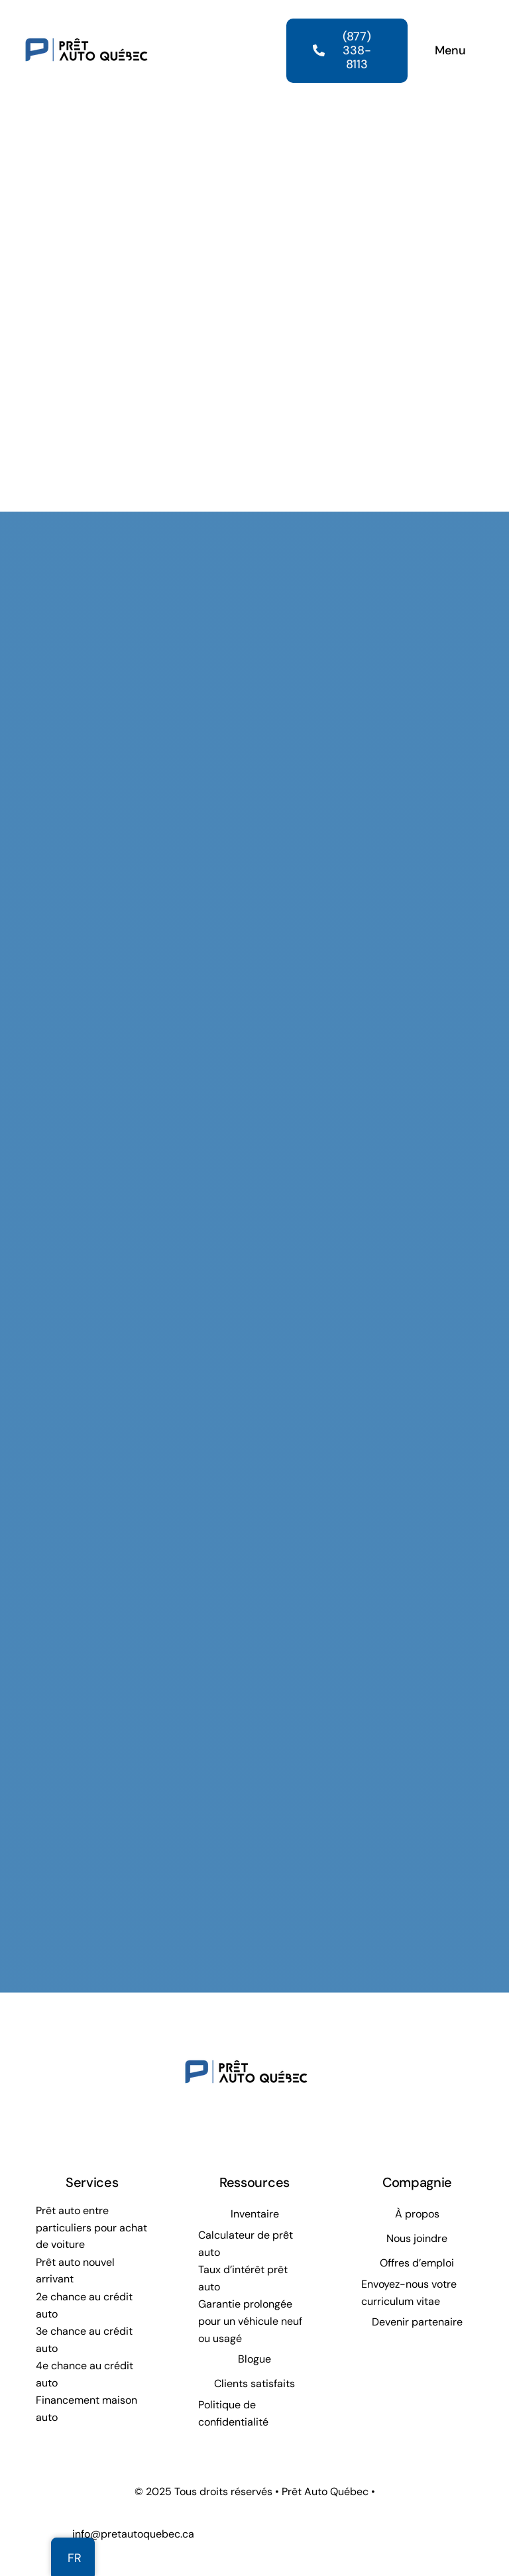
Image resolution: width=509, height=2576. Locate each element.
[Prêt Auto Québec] (86, 18)
